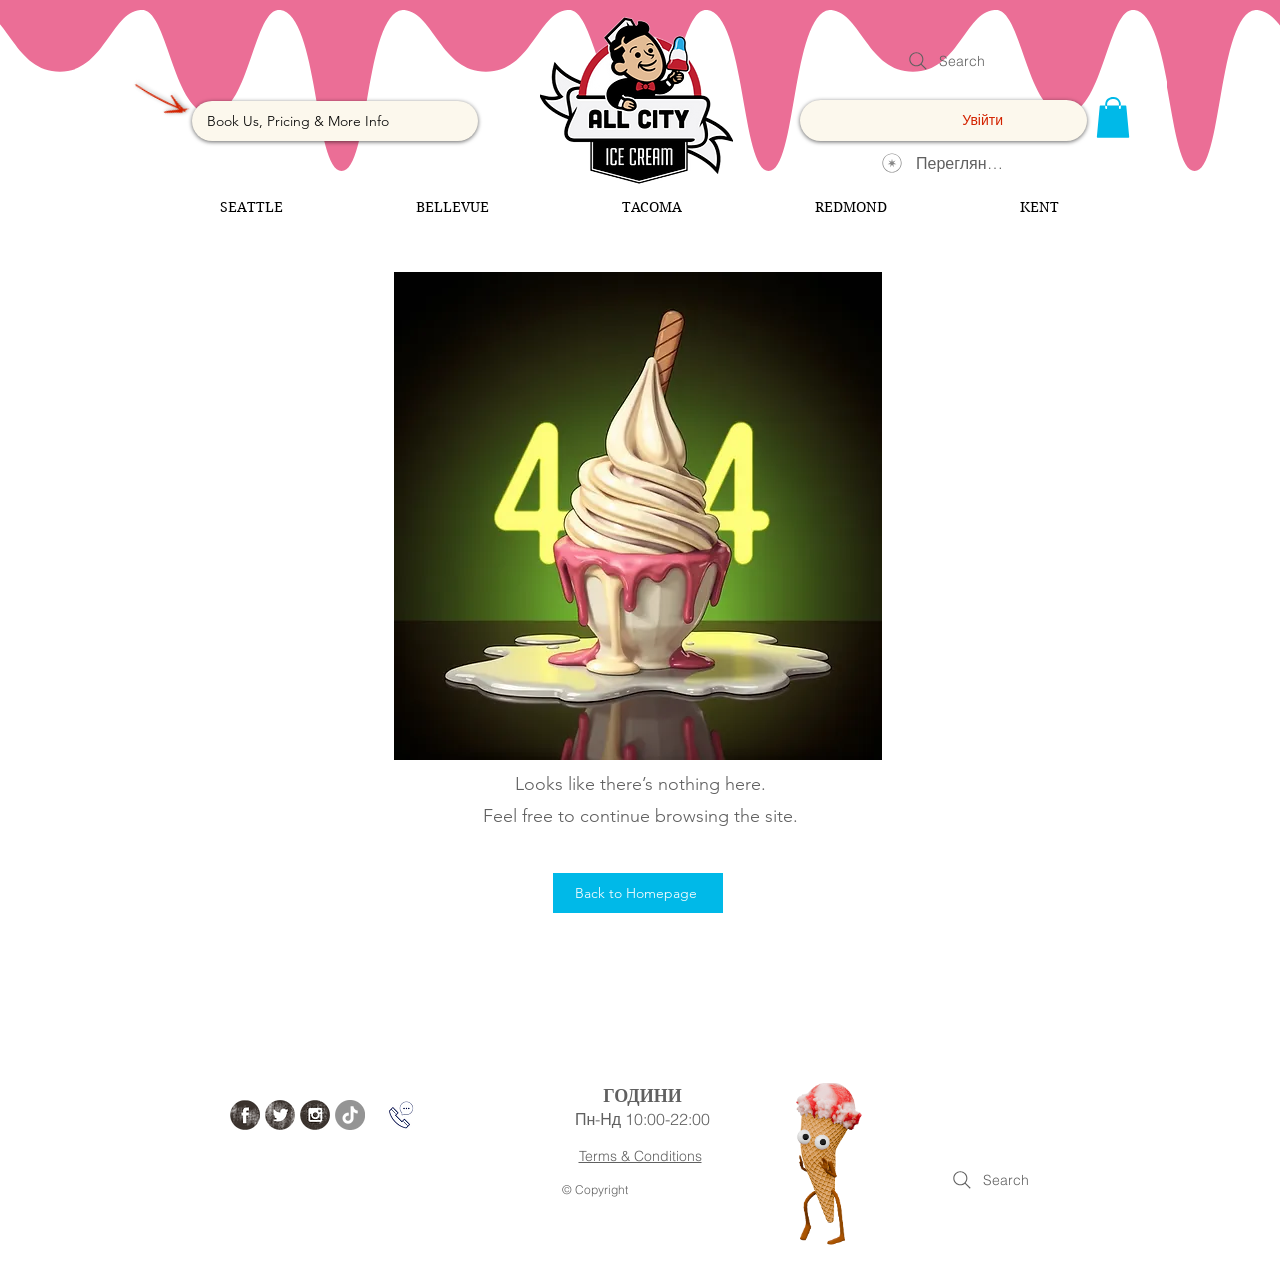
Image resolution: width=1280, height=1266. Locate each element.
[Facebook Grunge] (245, 1115)
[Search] (945, 61)
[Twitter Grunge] (280, 1115)
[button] (1113, 117)
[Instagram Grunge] (315, 1115)
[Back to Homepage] (638, 893)
